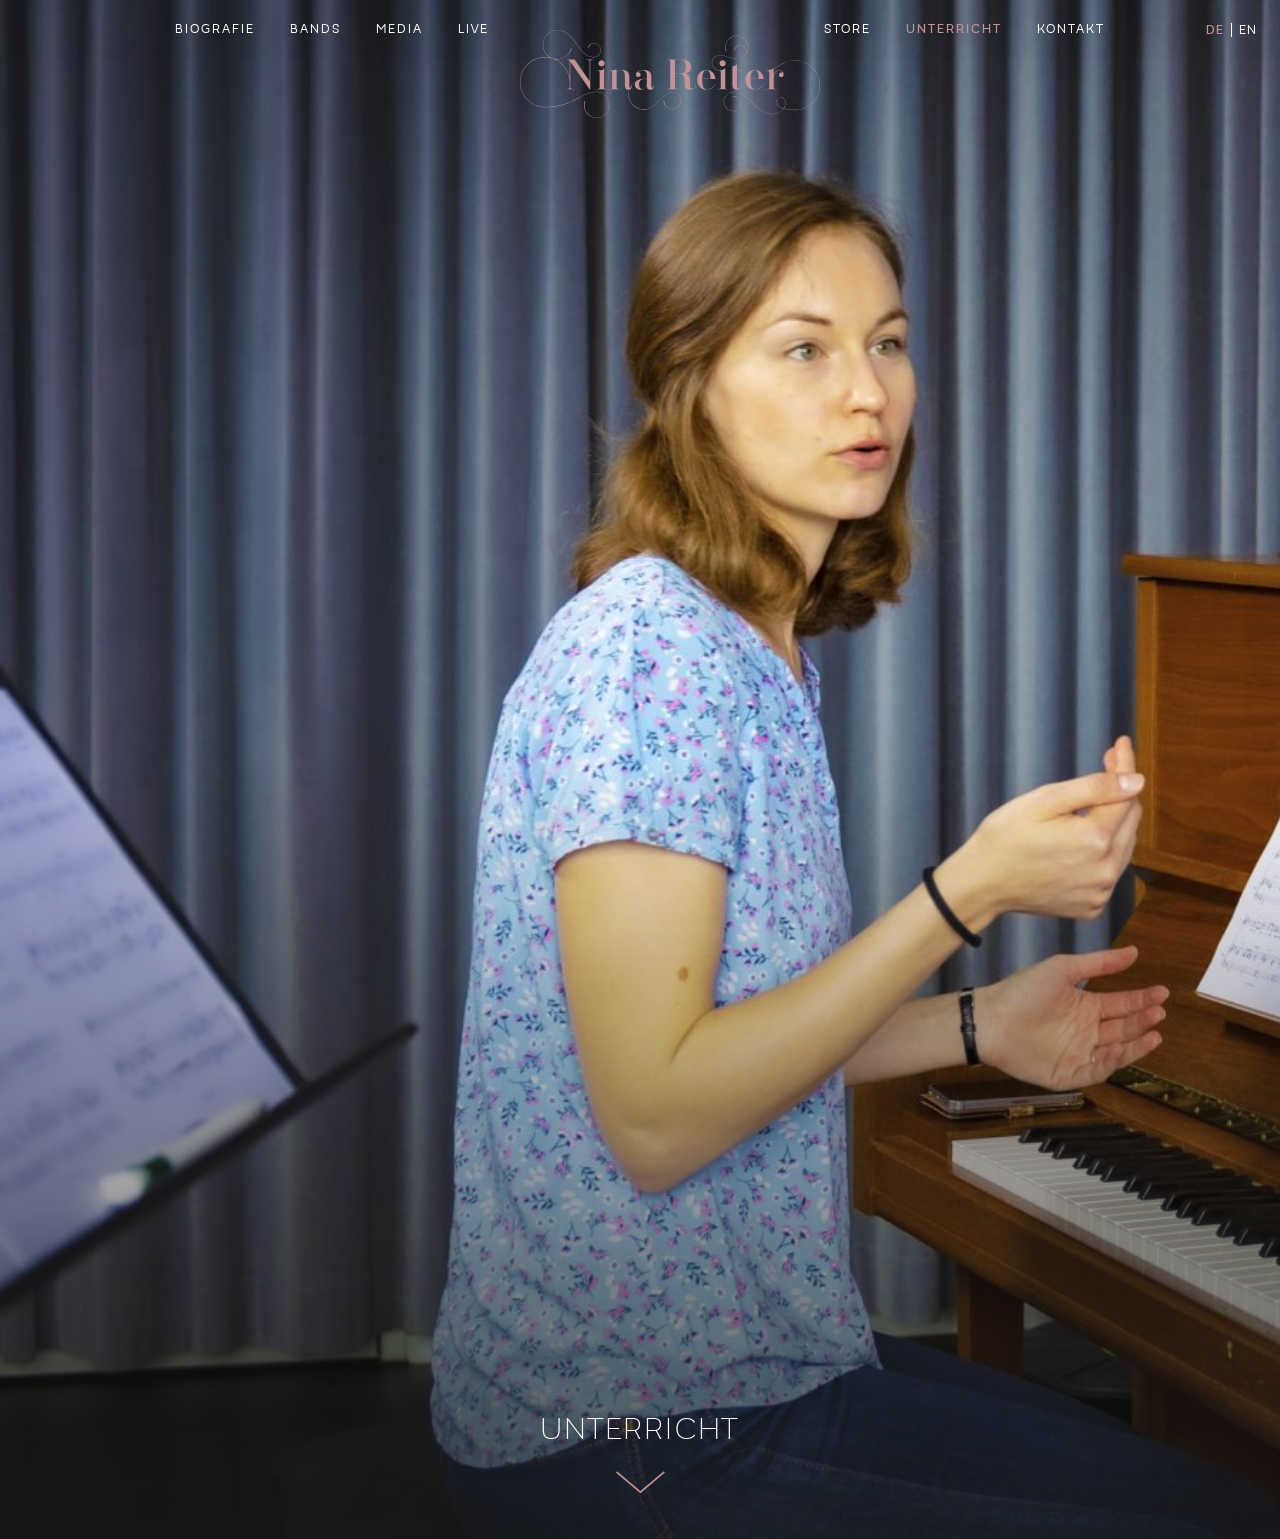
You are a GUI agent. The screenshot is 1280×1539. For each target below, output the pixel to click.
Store (847, 76)
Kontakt (1071, 76)
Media (399, 76)
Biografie (215, 76)
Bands (315, 76)
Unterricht (954, 76)
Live (473, 76)
